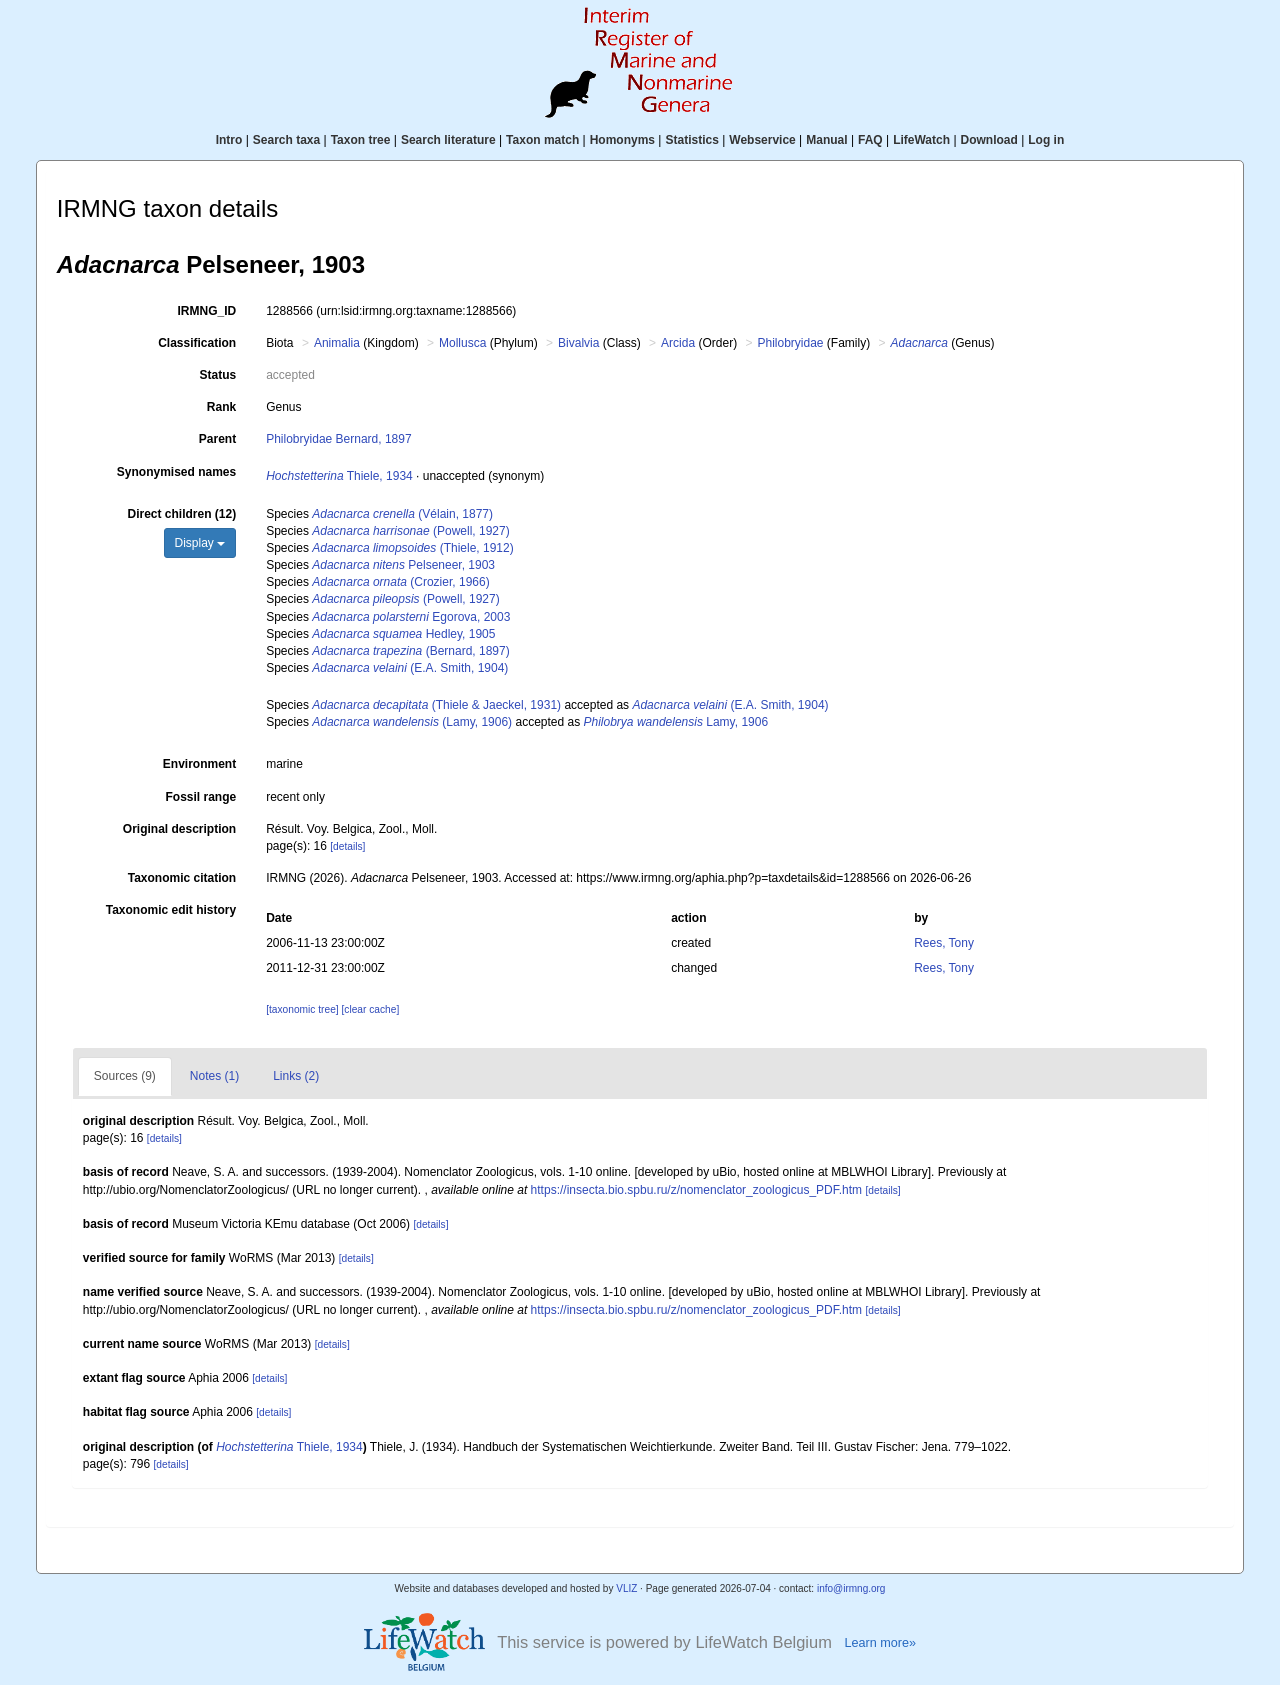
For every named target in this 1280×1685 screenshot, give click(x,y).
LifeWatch (921, 140)
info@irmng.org (851, 1588)
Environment (199, 764)
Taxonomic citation (182, 878)
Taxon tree (361, 140)
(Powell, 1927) (410, 531)
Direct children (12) (181, 514)
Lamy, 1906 (676, 722)
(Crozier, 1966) (400, 582)
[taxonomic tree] (303, 1009)
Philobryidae (790, 343)
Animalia (337, 343)
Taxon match (542, 140)
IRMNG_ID (207, 311)
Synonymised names (176, 472)
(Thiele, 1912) (412, 548)
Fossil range (201, 797)
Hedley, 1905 (403, 634)
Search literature (448, 140)
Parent (217, 439)
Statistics (691, 140)
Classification (197, 343)
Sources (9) (125, 1076)
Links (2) (296, 1076)
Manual (826, 140)
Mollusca (462, 343)
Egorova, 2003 (411, 617)
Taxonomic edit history (171, 910)
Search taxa (286, 140)
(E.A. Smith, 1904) (410, 668)
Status (218, 375)
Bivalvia (578, 343)
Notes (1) (214, 1076)
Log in (1046, 140)
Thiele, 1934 (339, 476)
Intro (229, 140)
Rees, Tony (944, 943)
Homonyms (622, 140)
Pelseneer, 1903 (403, 565)
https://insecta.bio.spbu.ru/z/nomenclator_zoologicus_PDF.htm (697, 1190)
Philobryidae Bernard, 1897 (338, 439)
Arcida (678, 343)
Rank (221, 407)
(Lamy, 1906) (412, 722)
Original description (179, 829)
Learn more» (880, 1643)
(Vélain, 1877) (402, 514)
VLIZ (626, 1588)
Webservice (762, 140)
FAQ (870, 140)
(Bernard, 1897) (410, 651)
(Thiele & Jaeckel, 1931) (436, 705)
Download (989, 140)
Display (200, 543)
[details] (347, 846)
